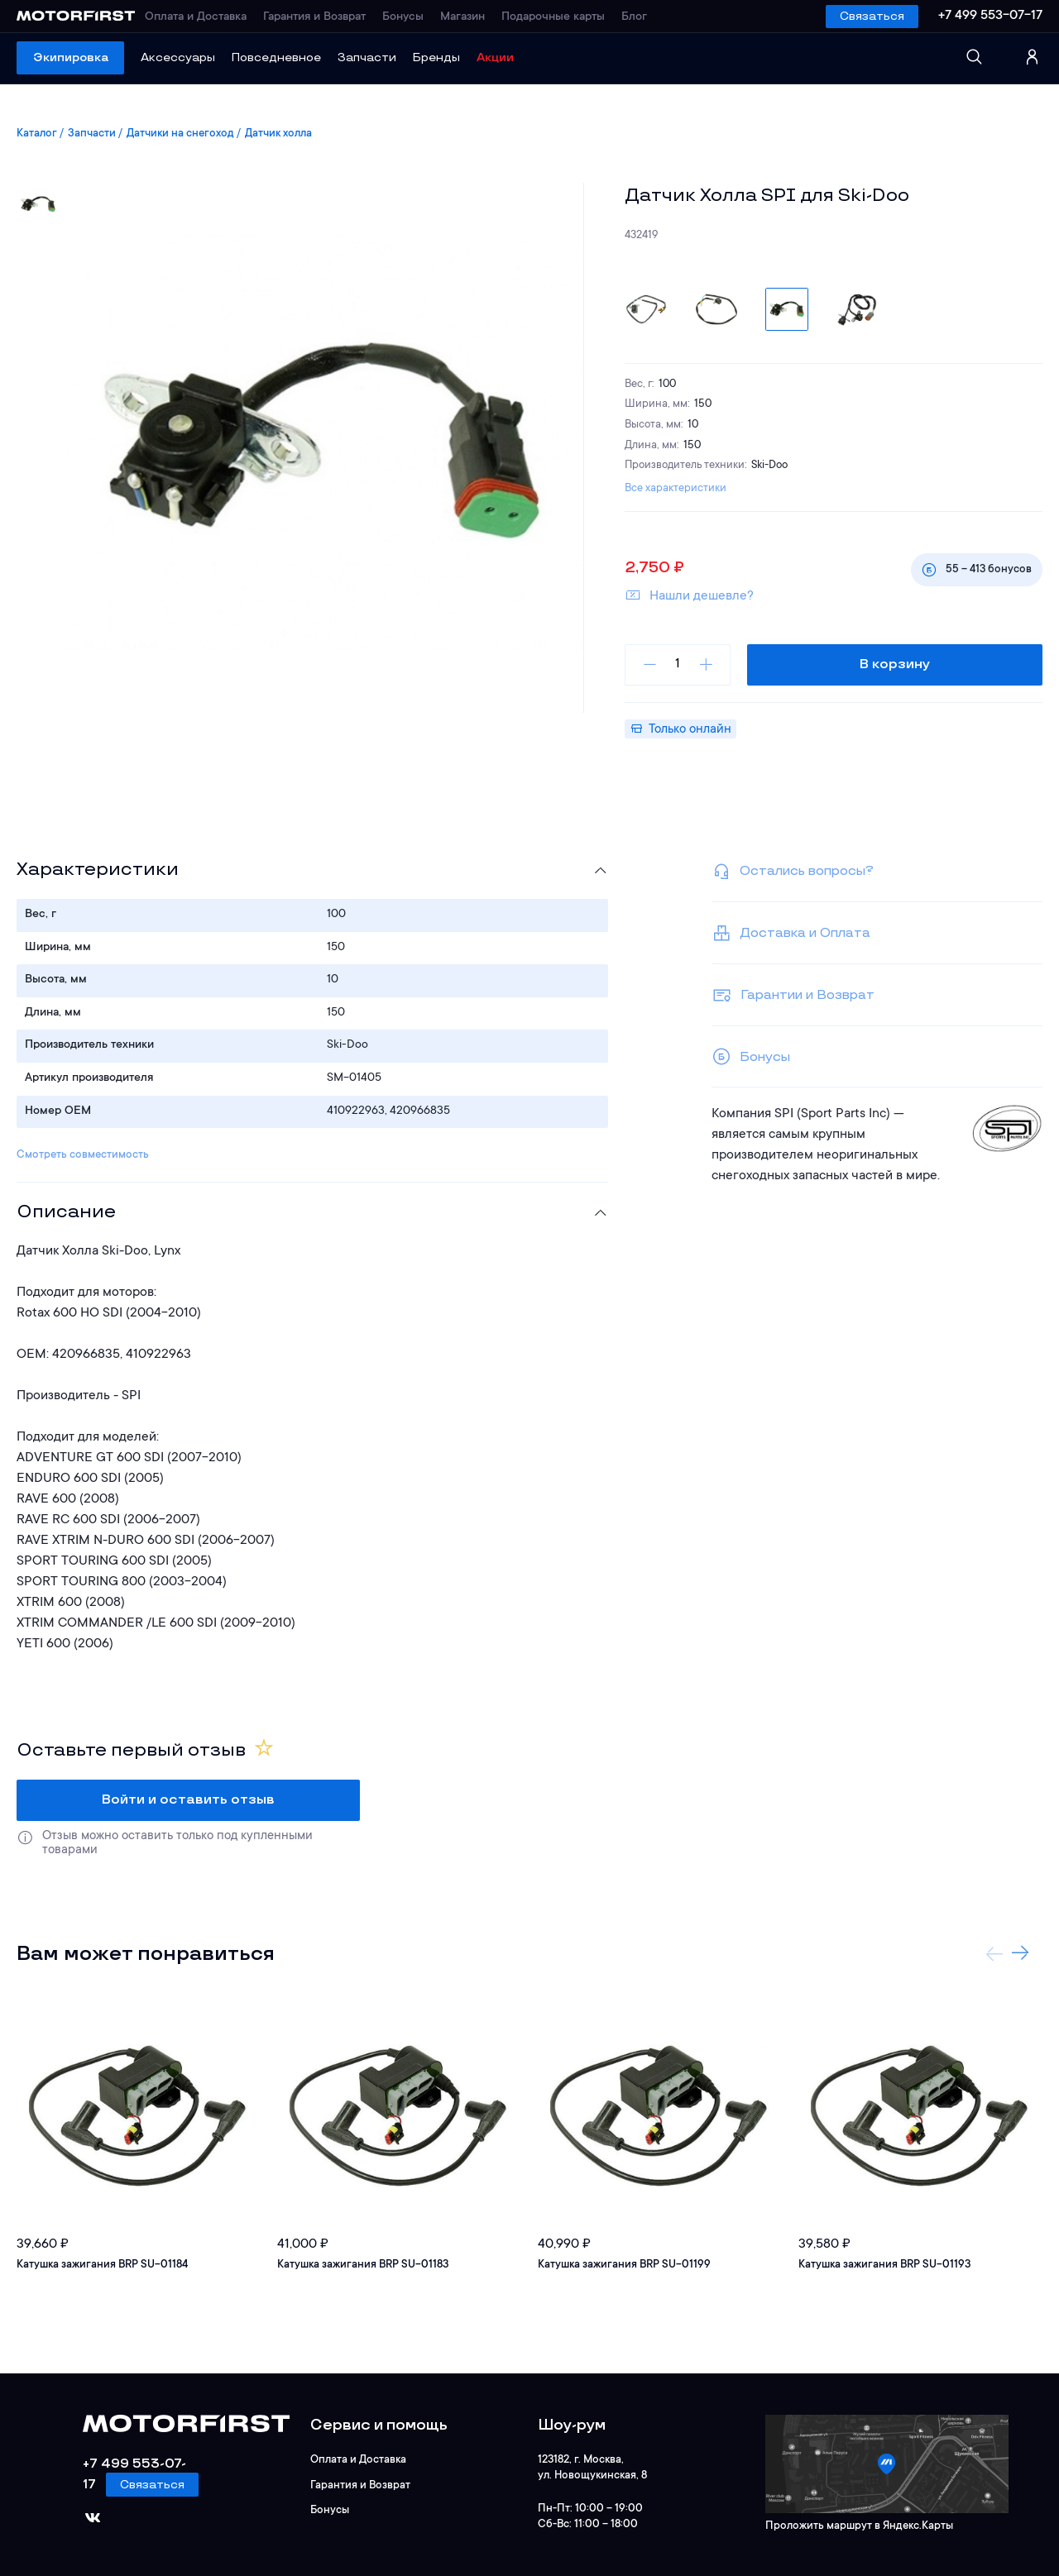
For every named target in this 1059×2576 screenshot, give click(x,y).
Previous (994, 1953)
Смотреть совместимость (83, 1155)
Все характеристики (675, 488)
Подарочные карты (559, 17)
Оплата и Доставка (202, 17)
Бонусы (409, 17)
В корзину (895, 664)
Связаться (872, 16)
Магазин (469, 17)
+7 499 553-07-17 (990, 15)
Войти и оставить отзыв (188, 1800)
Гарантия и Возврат (321, 17)
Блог (641, 17)
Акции (495, 57)
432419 (641, 235)
